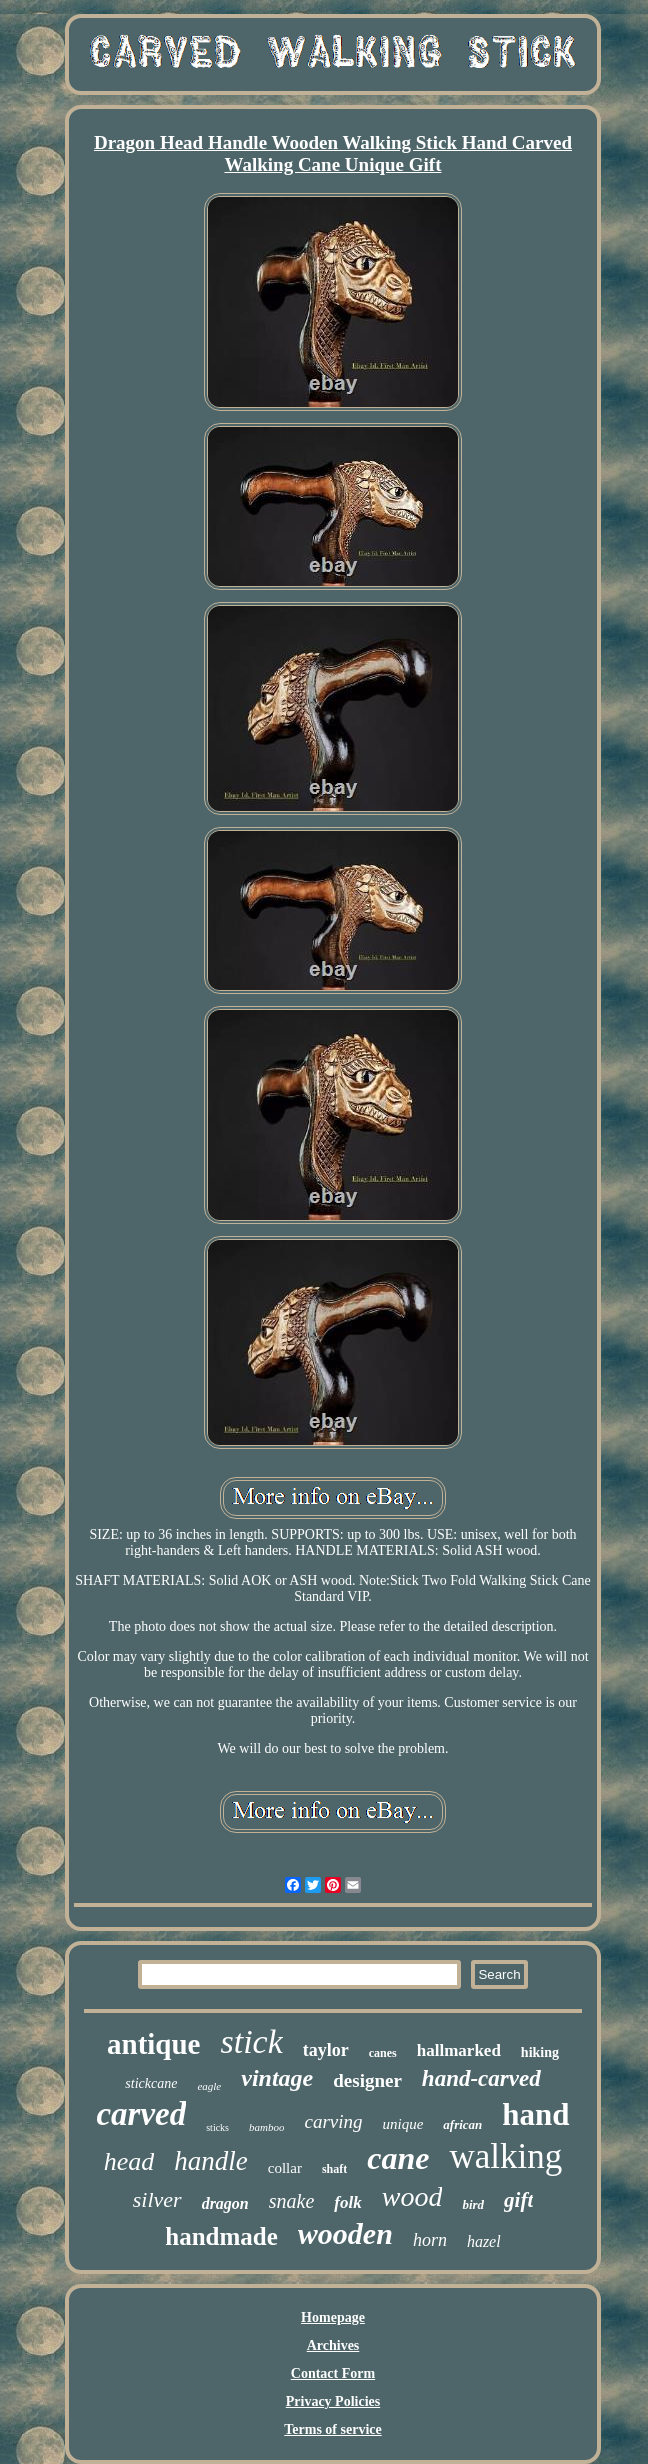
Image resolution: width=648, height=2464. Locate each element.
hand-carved (481, 2078)
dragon (225, 2203)
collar (285, 2168)
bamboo (266, 2127)
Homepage (333, 2317)
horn (430, 2240)
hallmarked (459, 2050)
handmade (221, 2236)
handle (211, 2161)
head (129, 2161)
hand (535, 2114)
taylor (326, 2050)
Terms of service (332, 2429)
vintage (277, 2078)
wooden (345, 2233)
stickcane (151, 2083)
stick (251, 2041)
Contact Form (333, 2373)
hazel (484, 2241)
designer (367, 2080)
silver (157, 2199)
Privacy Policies (333, 2401)
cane (398, 2158)
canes (383, 2053)
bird (473, 2204)
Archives (333, 2345)
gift (518, 2200)
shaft (334, 2169)
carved (141, 2114)
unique (403, 2124)
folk (347, 2202)
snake (292, 2201)
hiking (540, 2052)
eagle (209, 2086)
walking (505, 2156)
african (462, 2124)
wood (412, 2196)
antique (153, 2044)
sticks (217, 2127)
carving (333, 2121)
